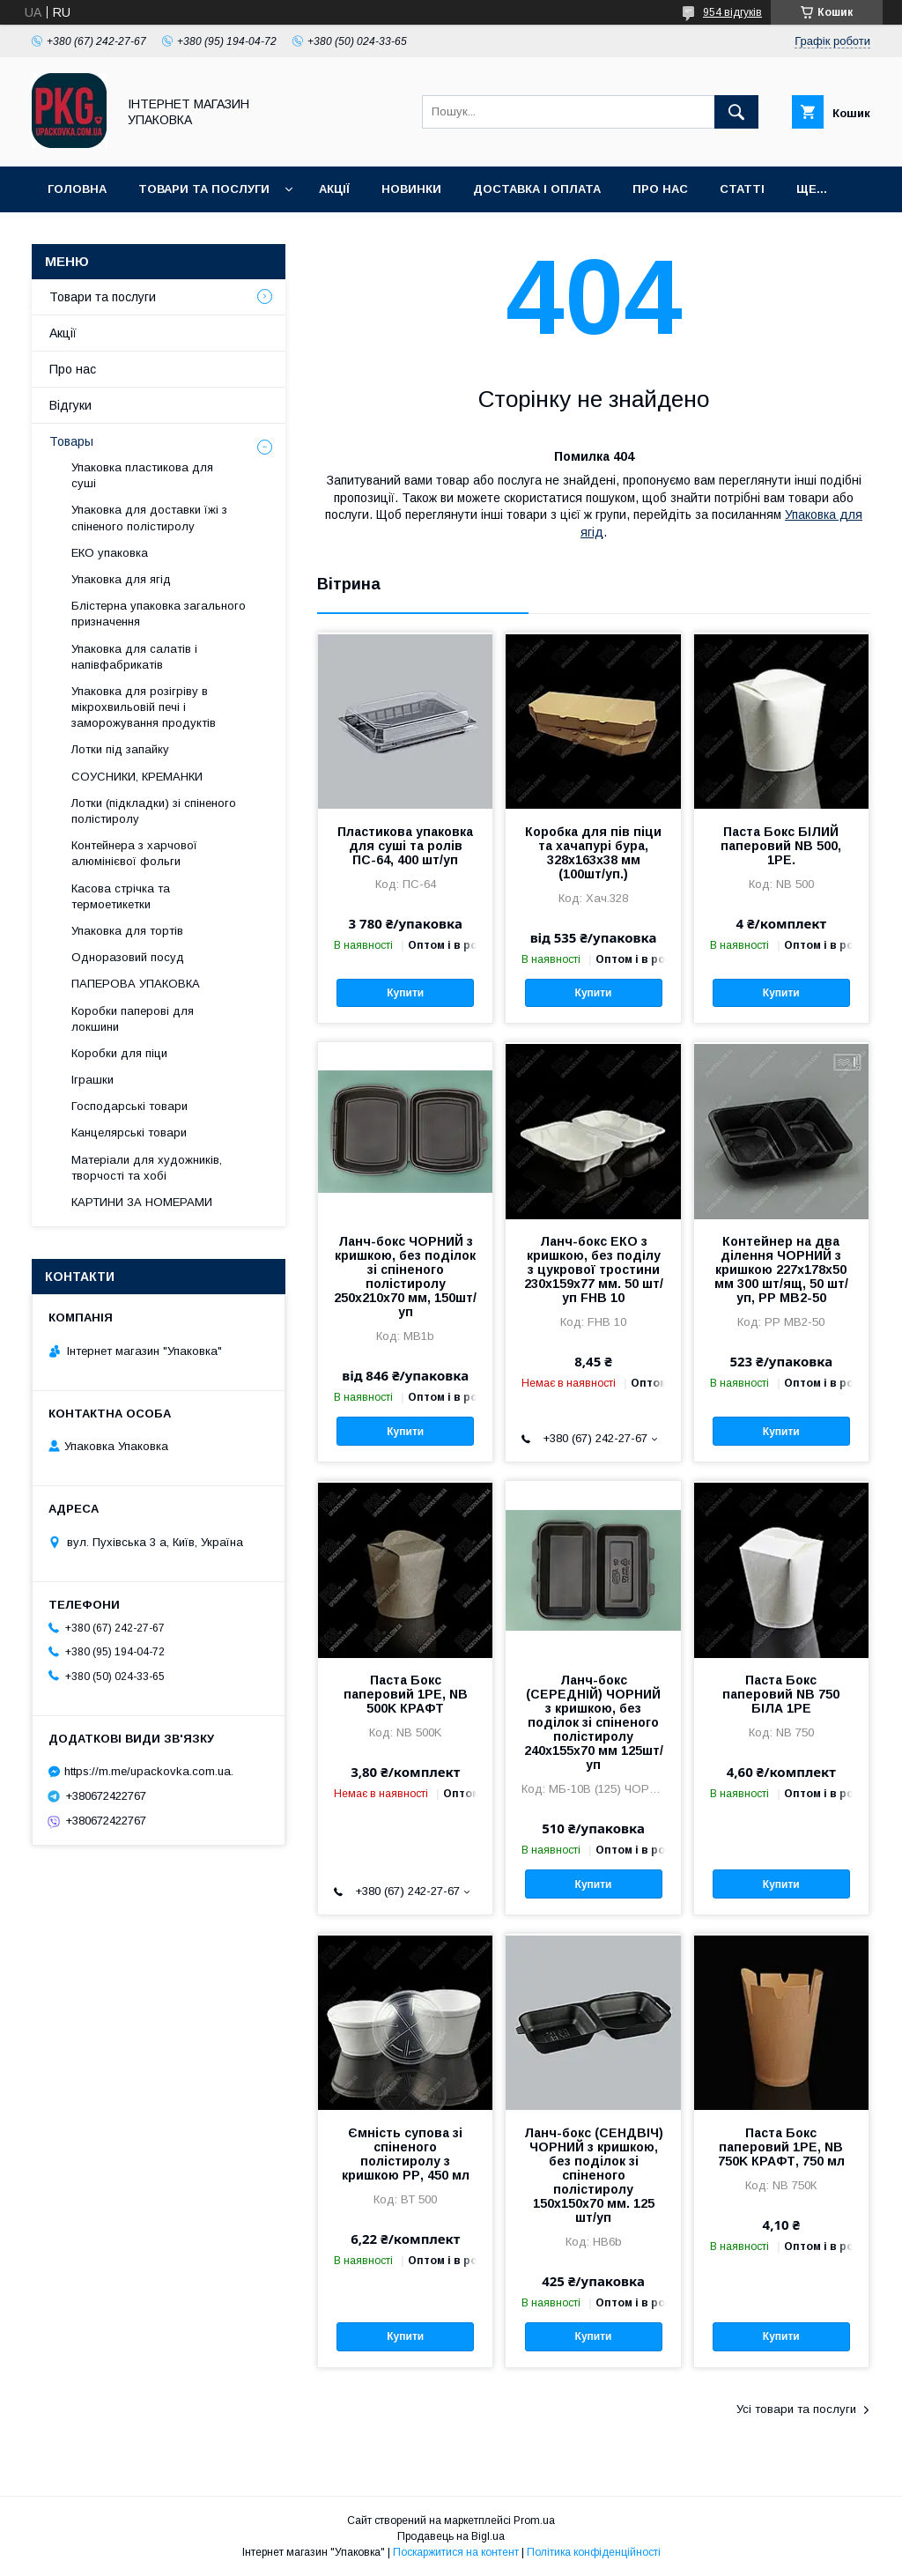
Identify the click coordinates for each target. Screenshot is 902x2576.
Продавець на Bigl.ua (451, 2536)
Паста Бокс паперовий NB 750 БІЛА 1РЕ (780, 1694)
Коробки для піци (119, 1053)
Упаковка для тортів (127, 930)
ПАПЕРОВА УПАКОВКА (135, 983)
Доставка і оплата (537, 189)
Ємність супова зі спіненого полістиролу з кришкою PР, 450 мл (405, 2154)
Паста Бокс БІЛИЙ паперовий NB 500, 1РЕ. (781, 846)
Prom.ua (534, 2520)
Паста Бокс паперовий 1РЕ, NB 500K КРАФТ (406, 1694)
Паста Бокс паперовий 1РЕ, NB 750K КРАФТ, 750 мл (781, 2147)
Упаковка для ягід (121, 579)
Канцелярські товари (129, 1132)
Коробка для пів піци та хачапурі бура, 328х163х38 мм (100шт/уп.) (593, 853)
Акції (334, 189)
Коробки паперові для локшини (132, 1018)
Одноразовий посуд (127, 957)
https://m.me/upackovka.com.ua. (148, 1771)
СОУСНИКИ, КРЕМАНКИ (137, 776)
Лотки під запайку (120, 749)
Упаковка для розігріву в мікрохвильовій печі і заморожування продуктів (143, 707)
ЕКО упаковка (109, 552)
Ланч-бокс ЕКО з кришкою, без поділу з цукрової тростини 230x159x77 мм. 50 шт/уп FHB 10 (593, 1269)
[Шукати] (736, 112)
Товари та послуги (204, 189)
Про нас (660, 189)
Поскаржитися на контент (456, 2552)
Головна (77, 189)
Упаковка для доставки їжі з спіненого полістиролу (149, 517)
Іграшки (92, 1079)
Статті (742, 189)
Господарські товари (129, 1106)
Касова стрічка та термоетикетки (120, 896)
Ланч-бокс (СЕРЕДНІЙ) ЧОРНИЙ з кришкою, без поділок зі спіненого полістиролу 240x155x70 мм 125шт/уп (593, 1722)
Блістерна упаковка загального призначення (158, 613)
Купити (405, 993)
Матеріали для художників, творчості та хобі (146, 1167)
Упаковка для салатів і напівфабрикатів (134, 656)
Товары (71, 441)
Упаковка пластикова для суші (142, 475)
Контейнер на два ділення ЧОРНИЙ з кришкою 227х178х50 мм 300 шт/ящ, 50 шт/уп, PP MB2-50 (781, 1269)
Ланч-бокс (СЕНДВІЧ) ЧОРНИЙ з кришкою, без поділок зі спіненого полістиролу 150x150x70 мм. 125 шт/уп (593, 2175)
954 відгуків (732, 12)
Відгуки (70, 405)
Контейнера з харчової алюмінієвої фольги (134, 853)
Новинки (411, 189)
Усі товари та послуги (796, 2409)
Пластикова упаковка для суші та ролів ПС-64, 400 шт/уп (405, 846)
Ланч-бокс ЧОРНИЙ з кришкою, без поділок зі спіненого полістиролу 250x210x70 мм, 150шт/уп (405, 1276)
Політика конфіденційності (594, 2552)
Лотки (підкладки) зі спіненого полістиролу (153, 810)
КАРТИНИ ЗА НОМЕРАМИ (141, 1202)
